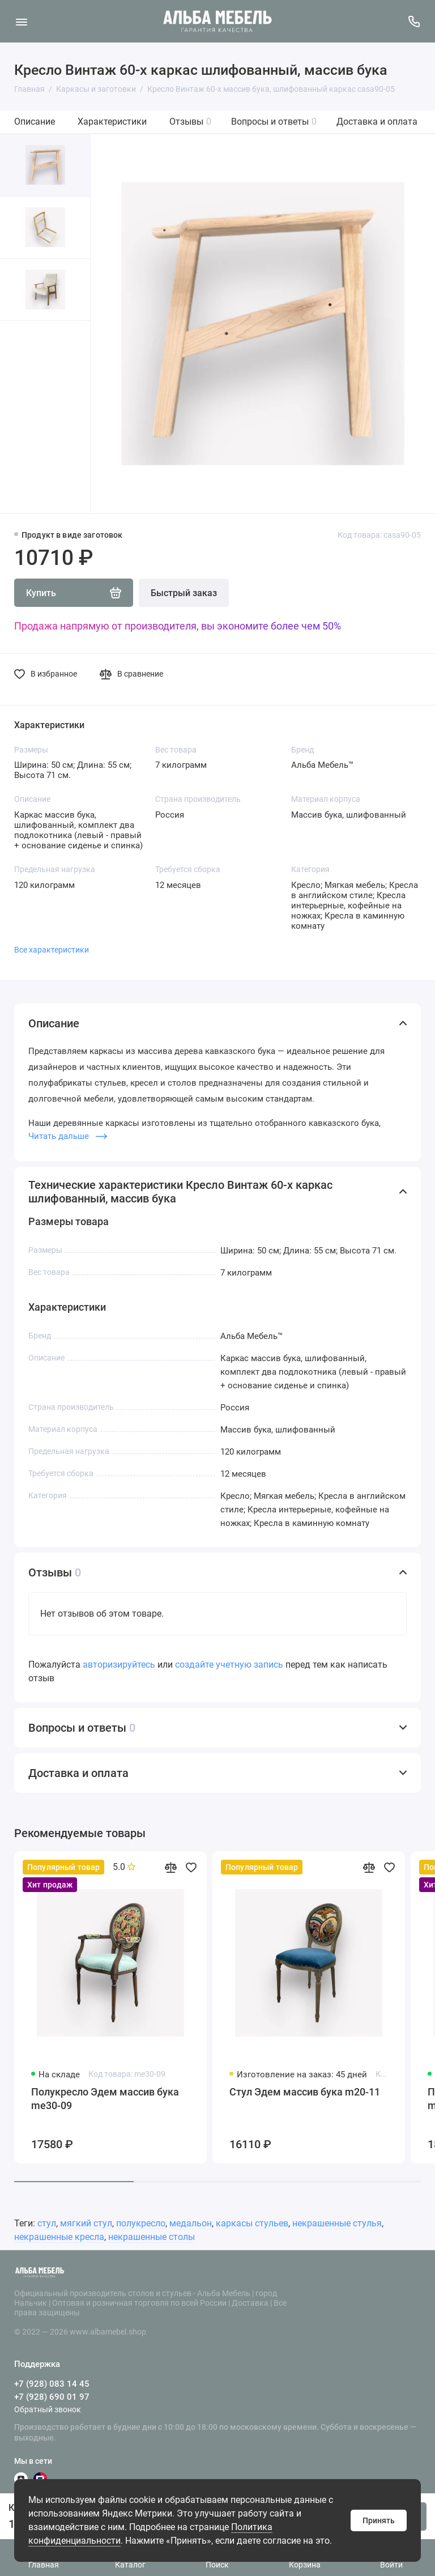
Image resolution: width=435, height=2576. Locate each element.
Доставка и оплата (376, 121)
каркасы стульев (252, 2223)
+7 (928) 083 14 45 (51, 2384)
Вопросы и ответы (274, 121)
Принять (378, 2520)
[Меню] (21, 21)
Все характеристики (51, 949)
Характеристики (112, 121)
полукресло (140, 2223)
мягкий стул (86, 2223)
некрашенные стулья (337, 2223)
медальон (190, 2223)
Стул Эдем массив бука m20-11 (304, 2092)
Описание (34, 121)
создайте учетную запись (229, 1664)
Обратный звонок (47, 2409)
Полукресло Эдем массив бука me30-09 (105, 2098)
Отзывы (190, 121)
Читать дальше (67, 1136)
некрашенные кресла (59, 2236)
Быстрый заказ (184, 593)
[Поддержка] (414, 21)
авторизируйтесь (119, 1664)
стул (46, 2223)
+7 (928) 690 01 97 (51, 2397)
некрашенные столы (151, 2236)
